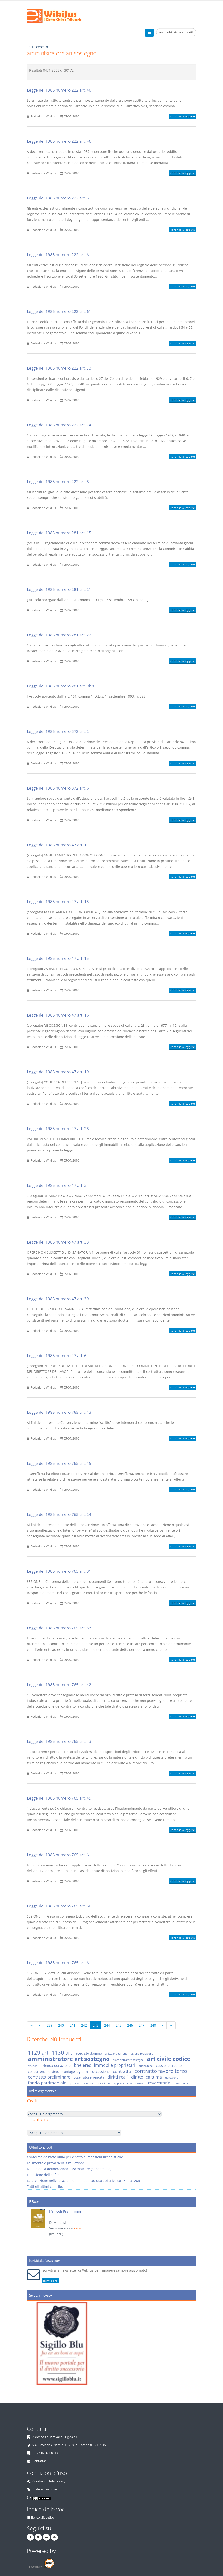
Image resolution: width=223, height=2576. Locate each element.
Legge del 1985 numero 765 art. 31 (59, 1571)
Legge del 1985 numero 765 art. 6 (58, 1854)
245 (118, 2025)
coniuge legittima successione (86, 2071)
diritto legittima (146, 2077)
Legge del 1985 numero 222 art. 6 (58, 254)
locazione (87, 2083)
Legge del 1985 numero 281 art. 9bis (60, 686)
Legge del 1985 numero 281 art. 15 (59, 532)
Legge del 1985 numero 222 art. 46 (59, 141)
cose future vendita (89, 2077)
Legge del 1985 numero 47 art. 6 (57, 1355)
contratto (122, 2071)
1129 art (38, 2052)
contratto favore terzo (160, 2071)
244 (107, 2025)
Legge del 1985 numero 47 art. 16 (58, 1015)
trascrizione (181, 2083)
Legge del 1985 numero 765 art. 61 (59, 1962)
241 (72, 2025)
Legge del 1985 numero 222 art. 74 (59, 425)
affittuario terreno (116, 2053)
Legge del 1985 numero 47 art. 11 (58, 845)
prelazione (103, 2083)
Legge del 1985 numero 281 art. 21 (59, 589)
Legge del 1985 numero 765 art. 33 (59, 1628)
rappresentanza (122, 2083)
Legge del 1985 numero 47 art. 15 (58, 958)
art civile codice (168, 2059)
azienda (32, 2065)
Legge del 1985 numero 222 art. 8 (58, 481)
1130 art (62, 2052)
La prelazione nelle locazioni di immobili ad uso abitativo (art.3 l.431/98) (83, 2180)
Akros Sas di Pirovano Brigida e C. (55, 2437)
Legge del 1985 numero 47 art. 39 (58, 1298)
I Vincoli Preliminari (65, 2211)
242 (84, 2025)
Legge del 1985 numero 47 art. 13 (58, 901)
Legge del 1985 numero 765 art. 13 (59, 1412)
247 (141, 2025)
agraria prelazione (142, 2053)
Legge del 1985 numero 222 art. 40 (59, 90)
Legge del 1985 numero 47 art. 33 (58, 1242)
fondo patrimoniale (47, 2083)
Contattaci (39, 2461)
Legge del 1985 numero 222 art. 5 (58, 198)
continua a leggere (182, 116)
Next (191, 2230)
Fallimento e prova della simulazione (56, 2163)
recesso (140, 2083)
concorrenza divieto (43, 2071)
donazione (171, 2077)
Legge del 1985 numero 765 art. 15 (59, 1463)
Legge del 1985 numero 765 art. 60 (59, 1906)
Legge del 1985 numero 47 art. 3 (57, 1185)
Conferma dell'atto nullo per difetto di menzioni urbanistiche (75, 2157)
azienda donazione (56, 2065)
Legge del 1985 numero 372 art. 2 (58, 731)
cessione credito (169, 2065)
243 (95, 2025)
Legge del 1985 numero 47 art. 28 (58, 1128)
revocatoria (159, 2083)
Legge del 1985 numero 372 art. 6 (58, 788)
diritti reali (118, 2077)
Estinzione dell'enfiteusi (45, 2174)
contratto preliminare (49, 2077)
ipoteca (74, 2083)
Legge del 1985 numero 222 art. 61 (59, 311)
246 (130, 2025)
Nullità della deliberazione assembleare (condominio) (69, 2169)
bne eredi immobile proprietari (104, 2065)
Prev (32, 2230)
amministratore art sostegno (69, 2059)
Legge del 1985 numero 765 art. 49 (59, 1798)
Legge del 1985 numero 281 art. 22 (59, 635)
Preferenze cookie (44, 2489)
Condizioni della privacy (48, 2481)
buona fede (146, 2065)
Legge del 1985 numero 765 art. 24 (59, 1514)
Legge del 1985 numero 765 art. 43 (59, 1741)
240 (61, 2025)
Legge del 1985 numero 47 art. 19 (58, 1071)
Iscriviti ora (50, 2281)
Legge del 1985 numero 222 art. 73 (59, 368)
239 (49, 2025)
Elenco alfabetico (42, 2517)
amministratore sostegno (128, 2060)
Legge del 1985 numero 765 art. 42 (59, 1684)
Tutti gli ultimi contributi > (47, 2186)
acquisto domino (89, 2053)
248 (153, 2025)
